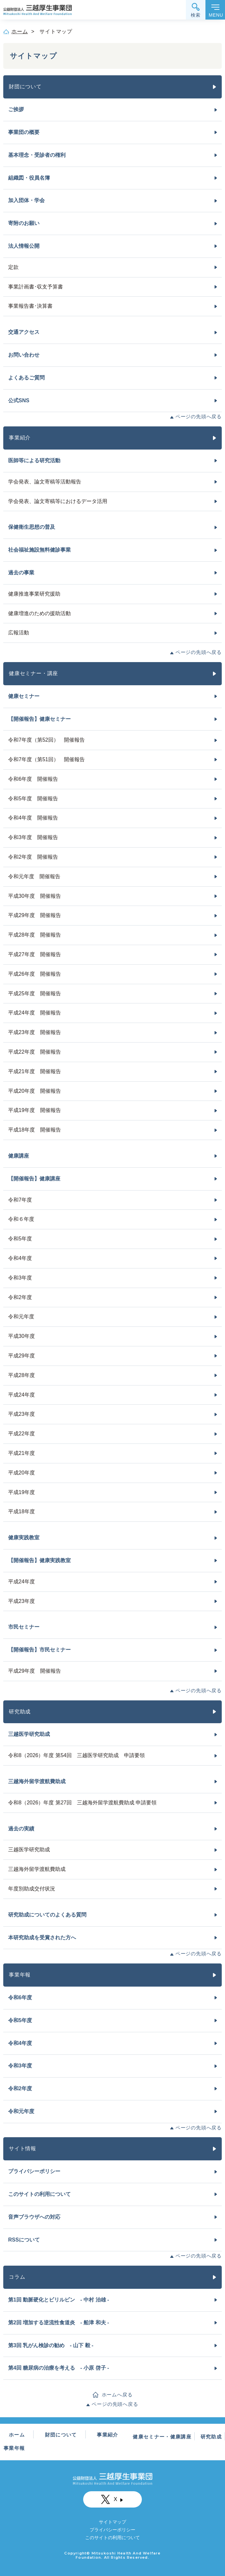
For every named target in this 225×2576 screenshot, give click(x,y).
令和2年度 (20, 1297)
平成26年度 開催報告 (34, 974)
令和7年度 (20, 1200)
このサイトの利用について (39, 2194)
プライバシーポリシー (34, 2171)
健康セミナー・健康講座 (162, 2436)
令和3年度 (20, 1278)
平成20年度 (21, 1472)
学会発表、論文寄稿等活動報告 (44, 481)
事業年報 (20, 1974)
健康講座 (18, 1156)
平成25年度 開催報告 (34, 993)
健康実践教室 (23, 1537)
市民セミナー (23, 1627)
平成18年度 (21, 1511)
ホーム (19, 31)
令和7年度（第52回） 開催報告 (46, 740)
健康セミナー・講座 (33, 673)
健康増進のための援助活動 (39, 613)
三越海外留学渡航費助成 (37, 1781)
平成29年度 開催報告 (34, 915)
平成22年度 (21, 1433)
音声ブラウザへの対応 (34, 2217)
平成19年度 (21, 1492)
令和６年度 (21, 1219)
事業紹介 (20, 437)
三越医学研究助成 (29, 1734)
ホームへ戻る (117, 2394)
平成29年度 (21, 1355)
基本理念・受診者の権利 (37, 155)
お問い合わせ (23, 355)
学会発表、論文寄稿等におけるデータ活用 (57, 501)
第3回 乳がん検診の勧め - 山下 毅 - (50, 2345)
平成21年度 (21, 1453)
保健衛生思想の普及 (31, 527)
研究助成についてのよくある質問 (47, 1914)
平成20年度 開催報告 (34, 1091)
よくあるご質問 (26, 377)
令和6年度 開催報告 (33, 779)
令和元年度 (21, 1316)
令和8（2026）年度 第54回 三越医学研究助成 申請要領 (76, 1755)
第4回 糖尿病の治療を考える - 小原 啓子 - (58, 2368)
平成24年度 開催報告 (34, 1012)
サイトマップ (112, 2521)
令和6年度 (20, 1997)
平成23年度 (21, 1414)
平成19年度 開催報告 (34, 1110)
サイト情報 (22, 2148)
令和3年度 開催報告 (33, 837)
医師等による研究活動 (34, 460)
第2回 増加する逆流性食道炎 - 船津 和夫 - (58, 2322)
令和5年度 (20, 1238)
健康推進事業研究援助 (34, 594)
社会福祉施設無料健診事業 (39, 550)
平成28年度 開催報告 (34, 935)
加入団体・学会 (26, 200)
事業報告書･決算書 (30, 306)
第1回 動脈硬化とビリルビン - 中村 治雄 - (58, 2299)
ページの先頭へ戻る (198, 416)
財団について (25, 86)
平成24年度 (21, 1395)
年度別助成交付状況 (31, 1888)
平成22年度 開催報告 (34, 1052)
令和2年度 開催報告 (33, 857)
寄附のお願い (23, 223)
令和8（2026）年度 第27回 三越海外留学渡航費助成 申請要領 (82, 1802)
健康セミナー (23, 696)
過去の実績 (21, 1828)
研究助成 (20, 1711)
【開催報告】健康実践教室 (39, 1560)
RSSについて (24, 2240)
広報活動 (18, 632)
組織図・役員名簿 (29, 178)
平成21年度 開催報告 (34, 1071)
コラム (17, 2277)
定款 (13, 267)
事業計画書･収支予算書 (35, 286)
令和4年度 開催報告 (33, 818)
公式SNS (18, 400)
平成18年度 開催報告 (34, 1130)
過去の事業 (21, 572)
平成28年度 (21, 1375)
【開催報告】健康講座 (34, 1178)
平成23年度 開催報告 (34, 1032)
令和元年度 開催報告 (34, 876)
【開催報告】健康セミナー (39, 719)
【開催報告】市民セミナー (39, 1649)
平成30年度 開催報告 (34, 896)
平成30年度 (21, 1336)
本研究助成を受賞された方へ (42, 1937)
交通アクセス (23, 332)
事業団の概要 (23, 132)
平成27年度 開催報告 (34, 954)
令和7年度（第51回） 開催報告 (46, 759)
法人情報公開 (23, 246)
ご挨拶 (16, 109)
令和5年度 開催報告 (33, 798)
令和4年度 (20, 1258)
